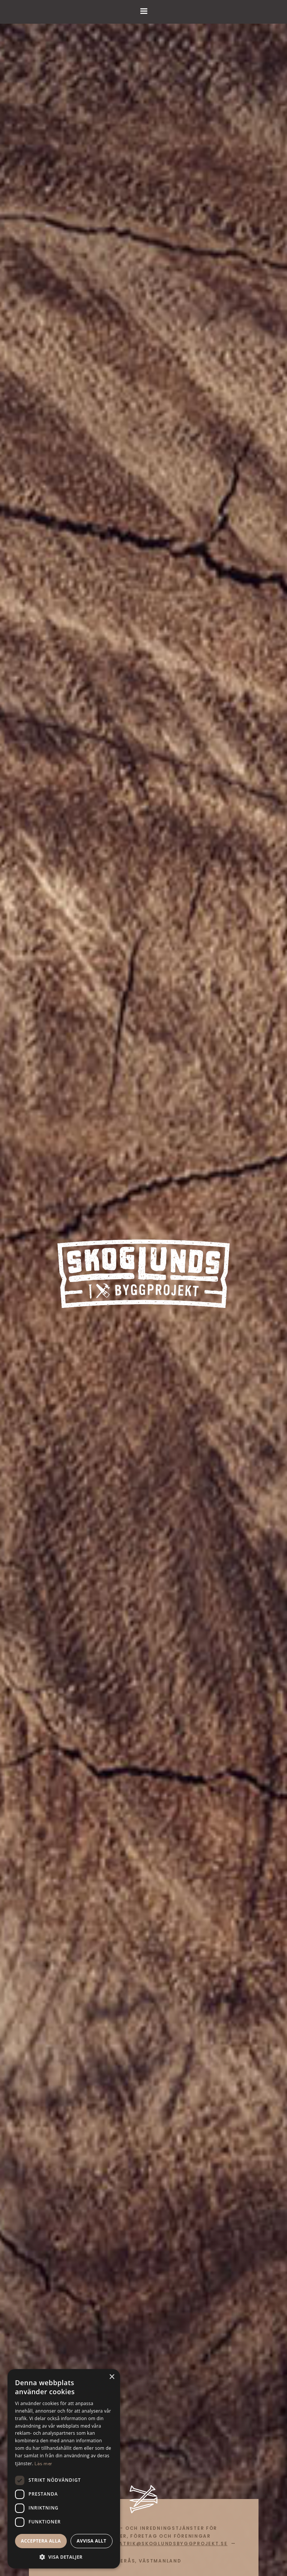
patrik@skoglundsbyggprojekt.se (171, 2543)
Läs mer (43, 2464)
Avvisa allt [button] (91, 2541)
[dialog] (64, 2468)
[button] (64, 2557)
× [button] (111, 2377)
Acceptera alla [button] (41, 2541)
